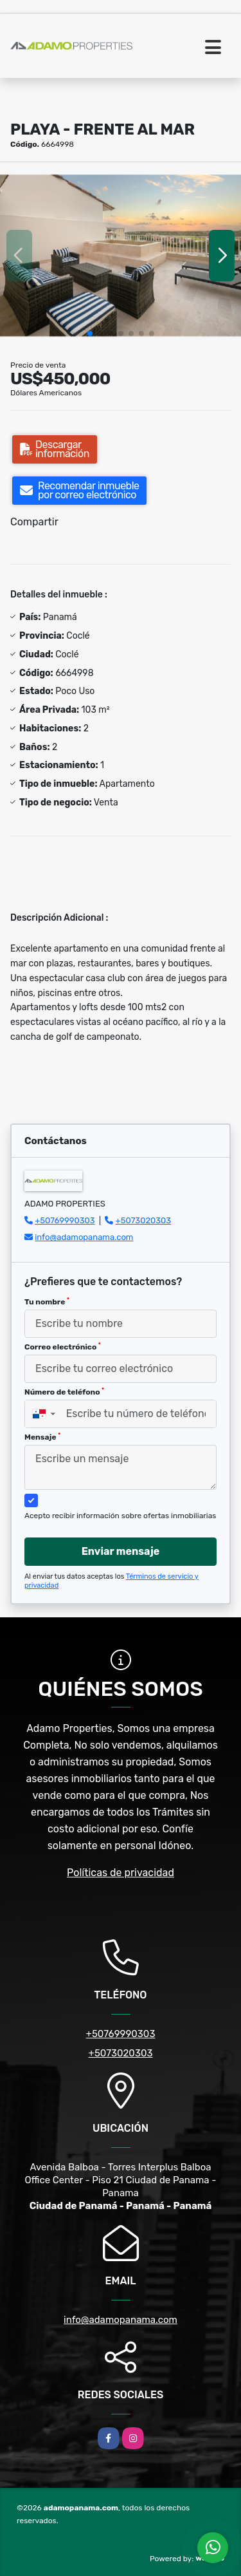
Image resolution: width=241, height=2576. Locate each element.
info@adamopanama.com (84, 1237)
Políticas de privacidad (120, 1872)
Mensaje (42, 1437)
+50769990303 (64, 1220)
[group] (120, 255)
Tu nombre (46, 1302)
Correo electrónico (62, 1347)
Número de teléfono (64, 1392)
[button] (90, 333)
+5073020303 (144, 1220)
